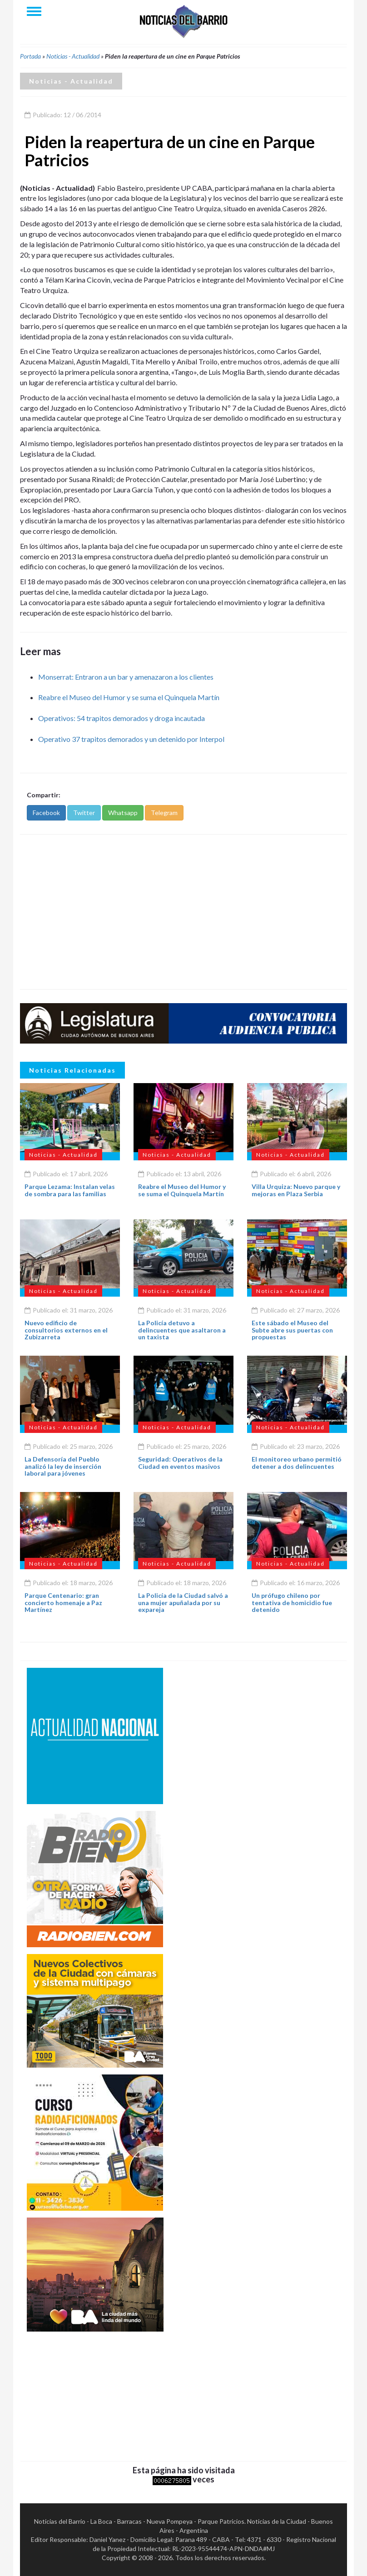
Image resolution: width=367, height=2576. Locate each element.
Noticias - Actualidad (72, 56)
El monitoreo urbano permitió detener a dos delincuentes (297, 1462)
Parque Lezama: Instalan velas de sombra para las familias (70, 1190)
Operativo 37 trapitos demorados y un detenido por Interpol (131, 739)
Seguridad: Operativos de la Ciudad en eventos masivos (180, 1462)
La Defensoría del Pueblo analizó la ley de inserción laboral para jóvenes (63, 1466)
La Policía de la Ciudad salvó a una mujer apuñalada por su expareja (183, 1602)
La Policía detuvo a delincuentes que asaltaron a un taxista (182, 1330)
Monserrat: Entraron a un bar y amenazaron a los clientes (125, 676)
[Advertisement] (183, 911)
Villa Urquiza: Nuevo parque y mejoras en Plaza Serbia (296, 1190)
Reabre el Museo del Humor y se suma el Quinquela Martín (128, 697)
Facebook (46, 812)
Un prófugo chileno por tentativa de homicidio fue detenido (292, 1602)
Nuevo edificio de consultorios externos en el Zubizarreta (66, 1330)
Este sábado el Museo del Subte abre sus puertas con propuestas (292, 1330)
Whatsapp (123, 812)
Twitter (84, 812)
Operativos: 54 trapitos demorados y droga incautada (121, 718)
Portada (30, 56)
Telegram (164, 812)
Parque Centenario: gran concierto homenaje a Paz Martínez (63, 1602)
